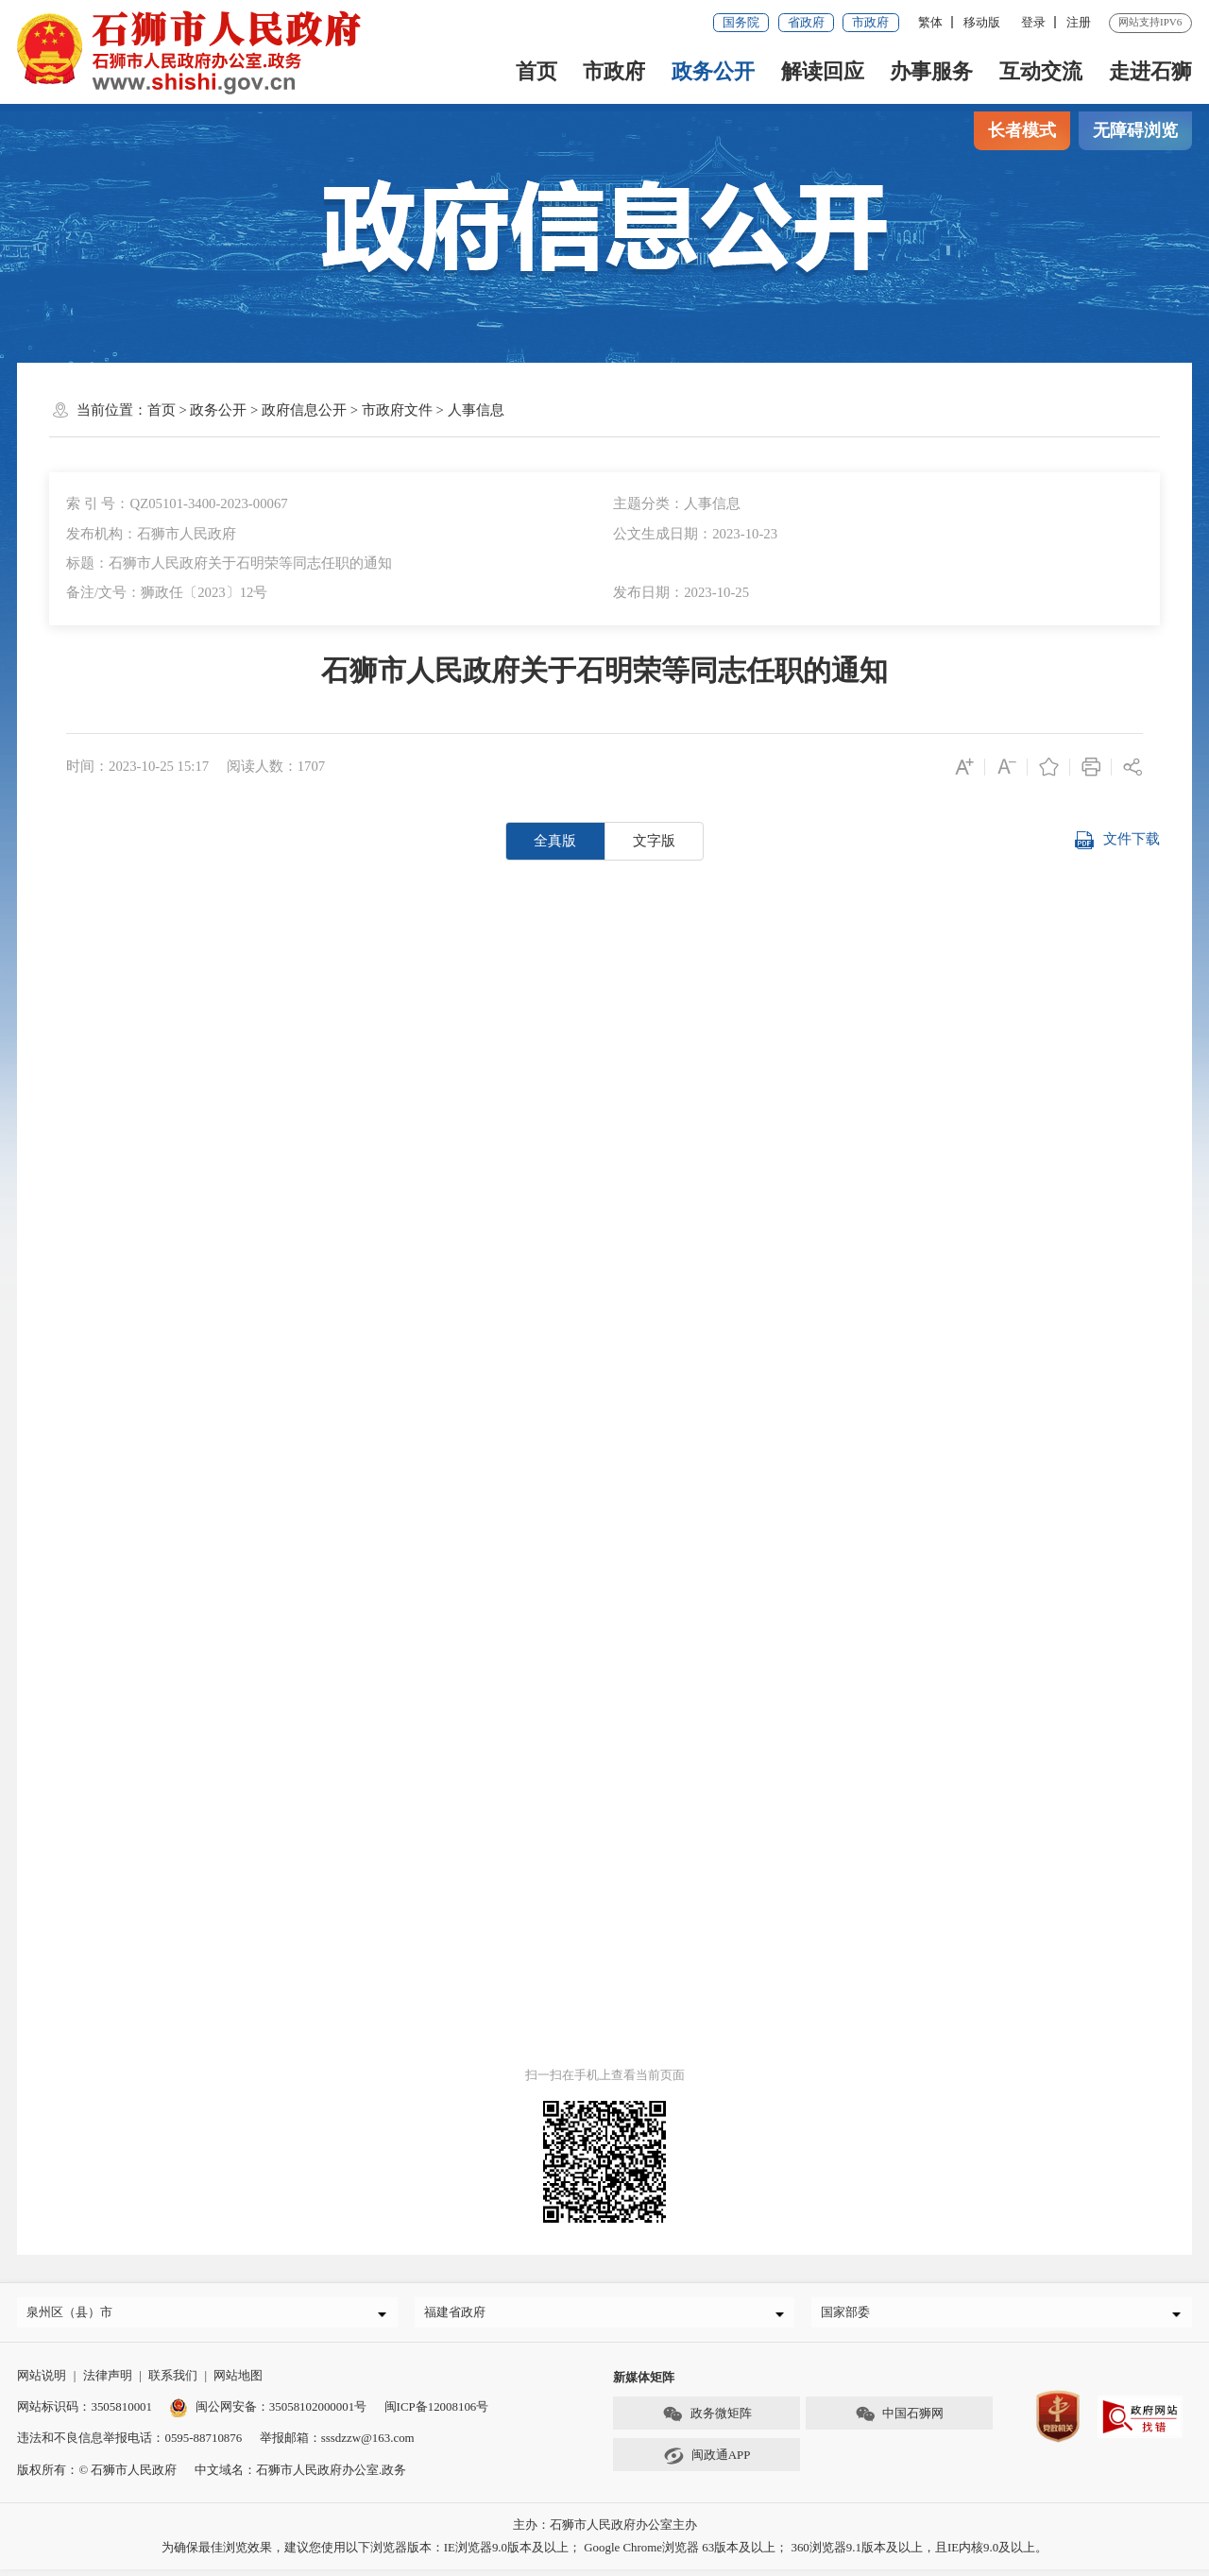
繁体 (930, 22)
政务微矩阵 (706, 2421)
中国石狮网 (899, 2421)
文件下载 (1117, 840)
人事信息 (476, 410)
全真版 (555, 840)
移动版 (981, 22)
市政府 (870, 22)
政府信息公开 (304, 410)
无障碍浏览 (1135, 130)
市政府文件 (397, 410)
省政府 (806, 22)
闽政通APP (706, 2462)
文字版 (654, 840)
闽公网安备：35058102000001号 (267, 2413)
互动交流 (1040, 71)
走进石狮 (1150, 71)
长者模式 (1022, 130)
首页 (536, 71)
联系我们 (172, 2382)
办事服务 (931, 71)
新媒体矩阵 (643, 2384)
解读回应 (822, 71)
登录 (1033, 22)
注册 (1078, 22)
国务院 (741, 22)
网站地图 (238, 2382)
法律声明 (107, 2382)
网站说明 (41, 2382)
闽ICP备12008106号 (436, 2413)
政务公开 (713, 71)
